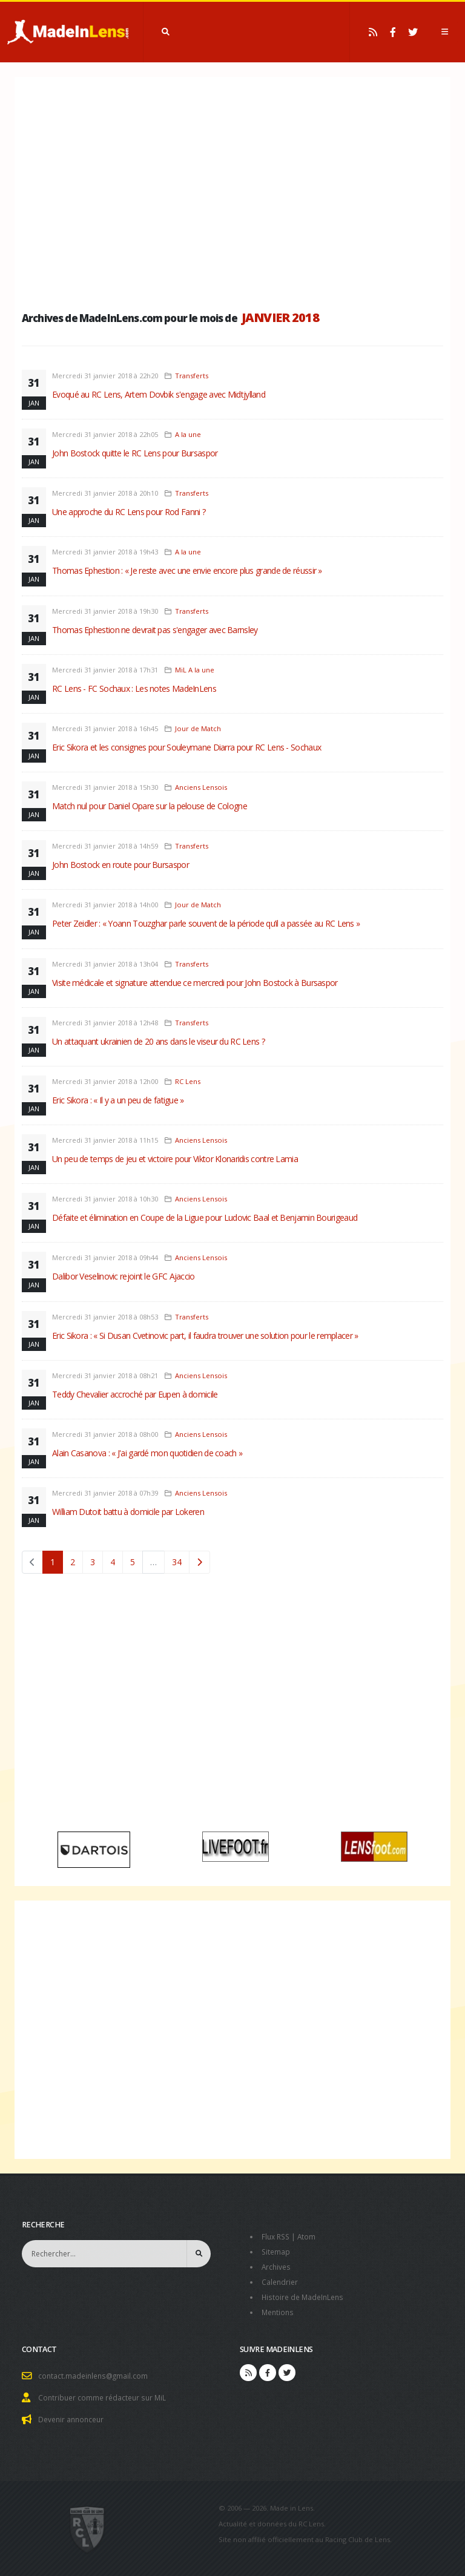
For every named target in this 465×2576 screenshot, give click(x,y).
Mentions (279, 2309)
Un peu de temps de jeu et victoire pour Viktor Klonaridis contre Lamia (175, 1159)
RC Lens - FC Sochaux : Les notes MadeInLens (134, 688)
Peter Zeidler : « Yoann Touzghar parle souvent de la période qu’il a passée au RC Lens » (206, 923)
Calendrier (281, 2280)
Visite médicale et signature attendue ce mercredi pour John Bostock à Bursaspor (195, 982)
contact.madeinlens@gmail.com (95, 2372)
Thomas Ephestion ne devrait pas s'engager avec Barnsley (155, 630)
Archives (277, 2265)
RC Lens (187, 1081)
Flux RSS (277, 2236)
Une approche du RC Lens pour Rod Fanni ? (128, 512)
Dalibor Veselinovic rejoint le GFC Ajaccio (123, 1276)
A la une (188, 434)
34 (177, 1562)
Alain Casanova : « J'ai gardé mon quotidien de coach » (147, 1453)
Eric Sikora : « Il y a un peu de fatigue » (118, 1100)
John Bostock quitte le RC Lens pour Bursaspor (135, 453)
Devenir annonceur (73, 2414)
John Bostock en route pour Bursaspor (120, 864)
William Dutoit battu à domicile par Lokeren (128, 1511)
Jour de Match (198, 728)
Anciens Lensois (201, 787)
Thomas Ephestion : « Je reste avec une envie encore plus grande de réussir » (187, 570)
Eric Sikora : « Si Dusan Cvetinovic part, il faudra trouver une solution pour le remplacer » (205, 1335)
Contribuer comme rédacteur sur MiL (104, 2393)
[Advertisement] (232, 190)
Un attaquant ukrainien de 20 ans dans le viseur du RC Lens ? (158, 1041)
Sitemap (276, 2251)
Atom (309, 2236)
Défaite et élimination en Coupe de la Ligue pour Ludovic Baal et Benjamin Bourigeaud (204, 1217)
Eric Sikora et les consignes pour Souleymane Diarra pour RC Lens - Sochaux (186, 747)
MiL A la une (194, 669)
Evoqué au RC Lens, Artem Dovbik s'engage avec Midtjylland (158, 394)
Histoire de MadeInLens (305, 2294)
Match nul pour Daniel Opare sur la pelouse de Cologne (149, 806)
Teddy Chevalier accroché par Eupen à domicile (135, 1394)
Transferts (191, 375)
